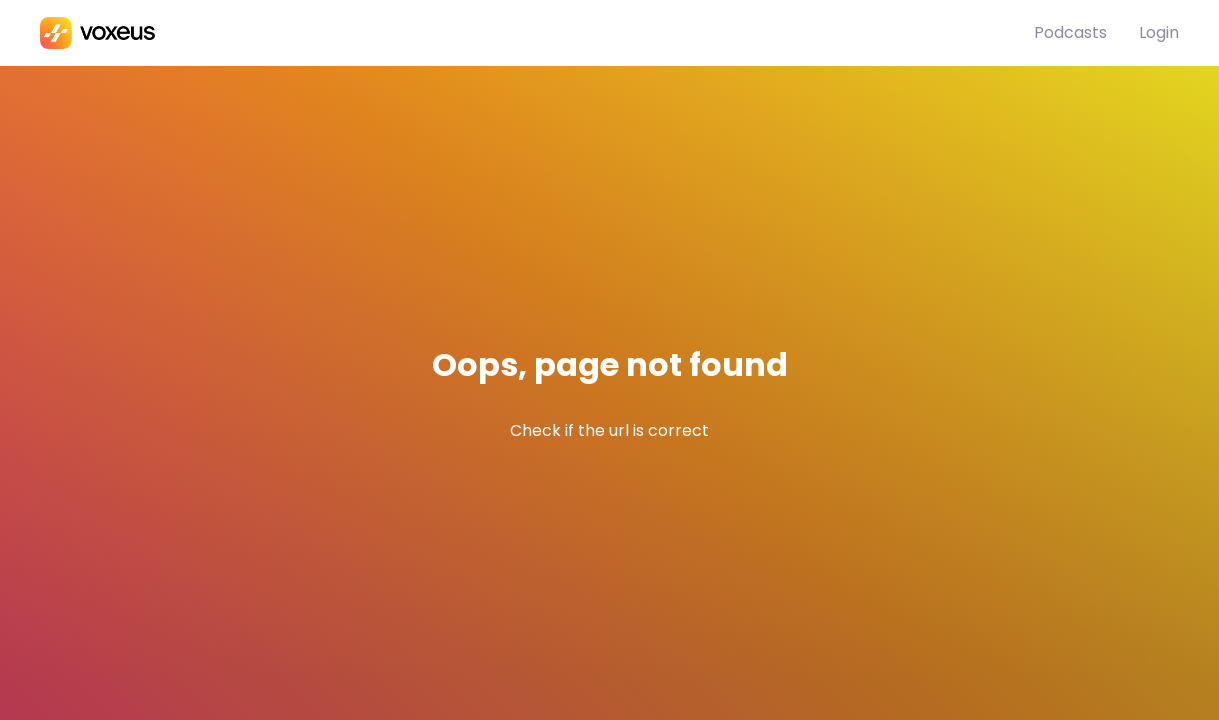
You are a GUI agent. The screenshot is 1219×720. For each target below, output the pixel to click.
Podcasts (1070, 32)
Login (1159, 32)
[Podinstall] (537, 33)
